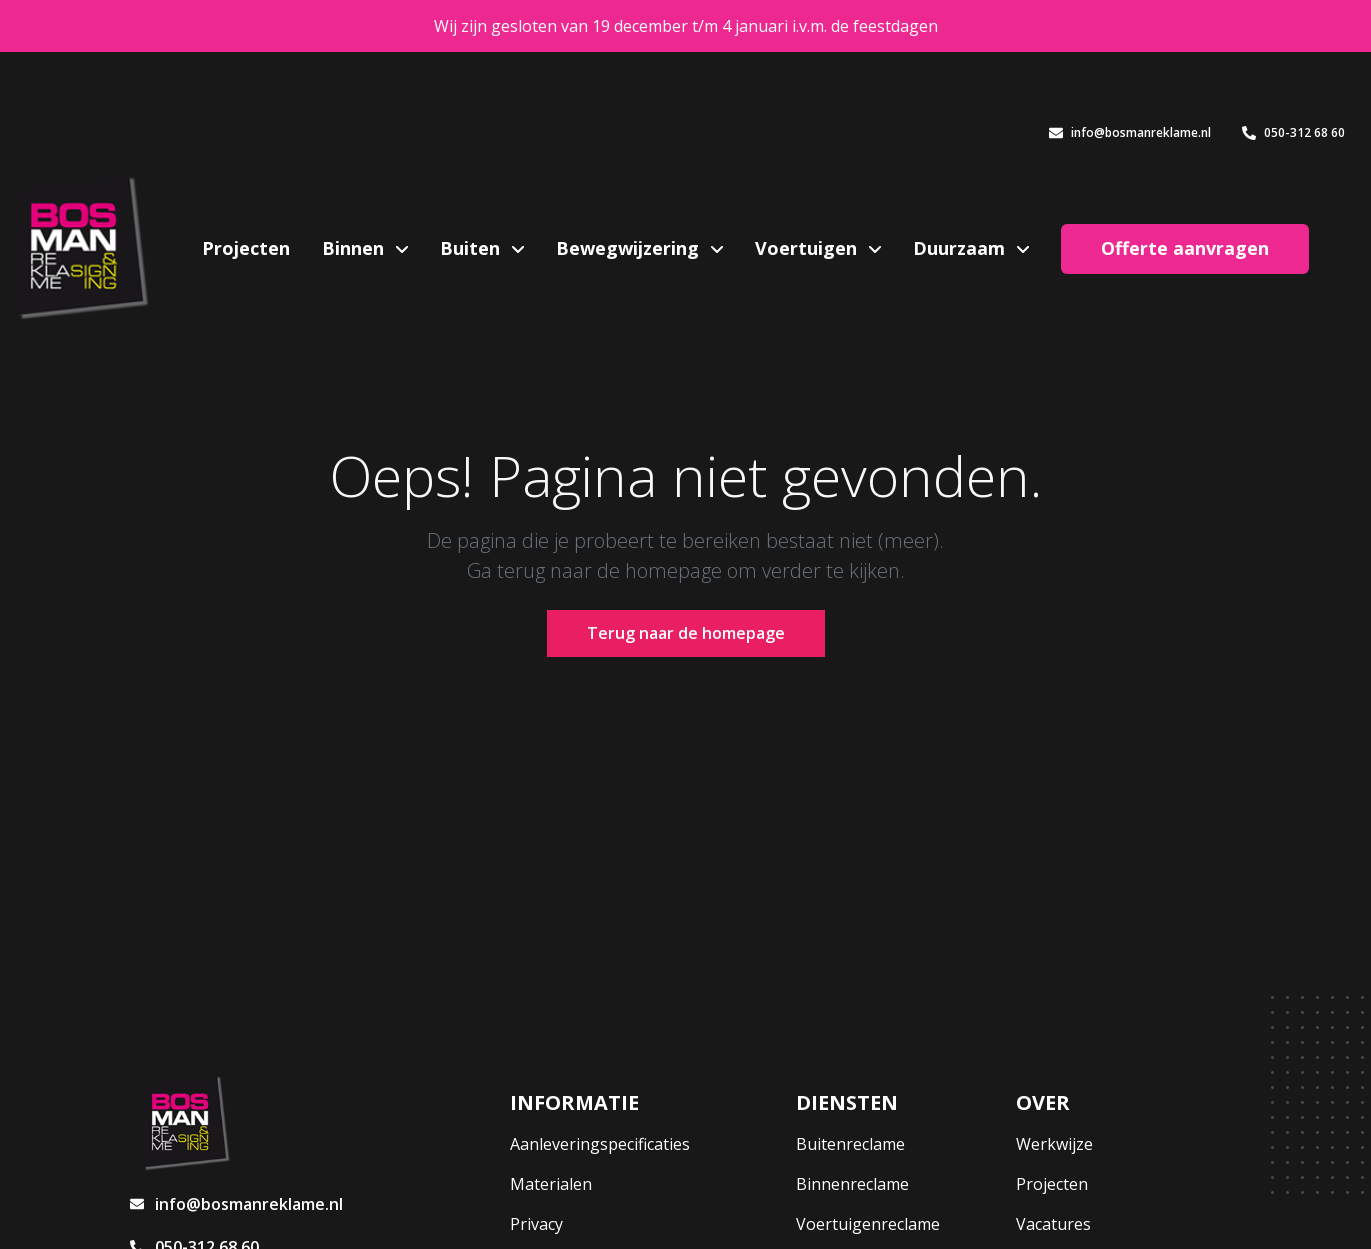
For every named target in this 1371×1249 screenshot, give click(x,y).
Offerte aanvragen (1185, 248)
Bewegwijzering (630, 248)
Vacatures (1053, 1224)
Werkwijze (1054, 1144)
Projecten (246, 248)
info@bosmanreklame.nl (1130, 132)
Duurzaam (961, 248)
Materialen (551, 1184)
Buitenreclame (850, 1144)
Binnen (355, 248)
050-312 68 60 (1293, 132)
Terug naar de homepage (686, 633)
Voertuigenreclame (868, 1224)
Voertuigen (808, 248)
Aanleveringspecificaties (600, 1144)
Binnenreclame (852, 1184)
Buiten (472, 248)
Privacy (536, 1224)
